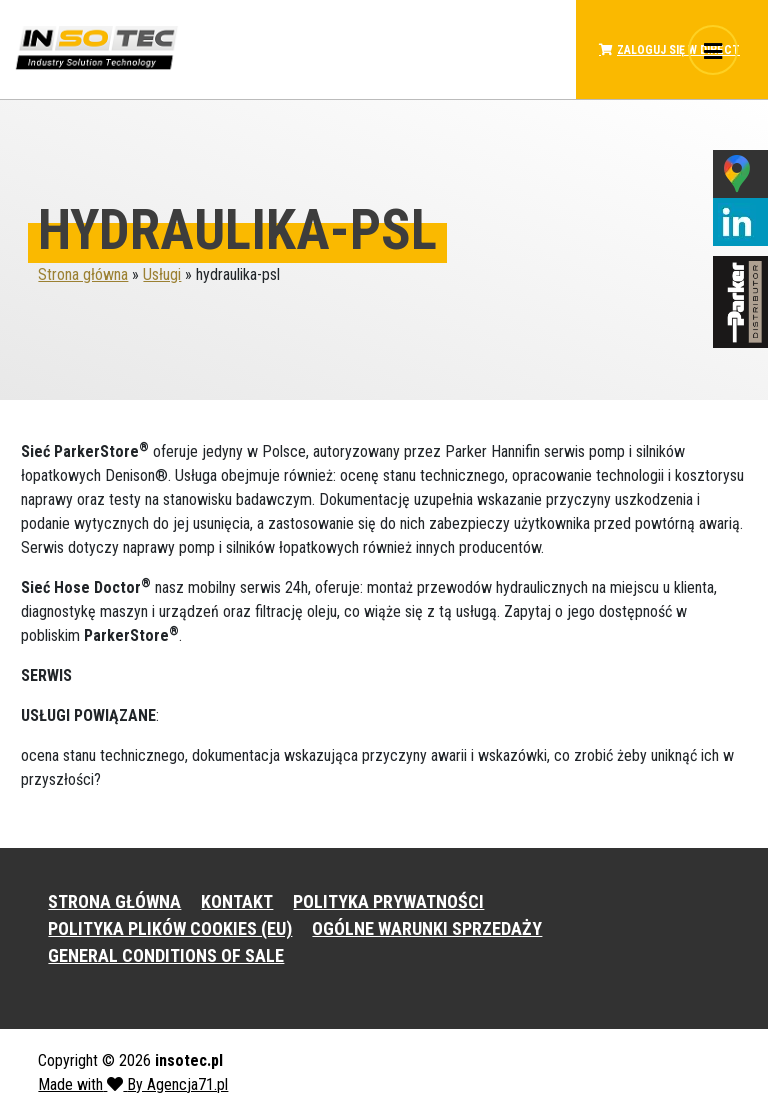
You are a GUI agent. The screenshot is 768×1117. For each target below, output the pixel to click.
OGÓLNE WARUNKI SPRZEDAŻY (427, 928)
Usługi (162, 274)
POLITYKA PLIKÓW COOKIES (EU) (170, 928)
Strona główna (83, 274)
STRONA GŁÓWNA (114, 901)
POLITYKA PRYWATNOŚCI (388, 901)
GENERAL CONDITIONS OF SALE (166, 955)
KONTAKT (237, 901)
